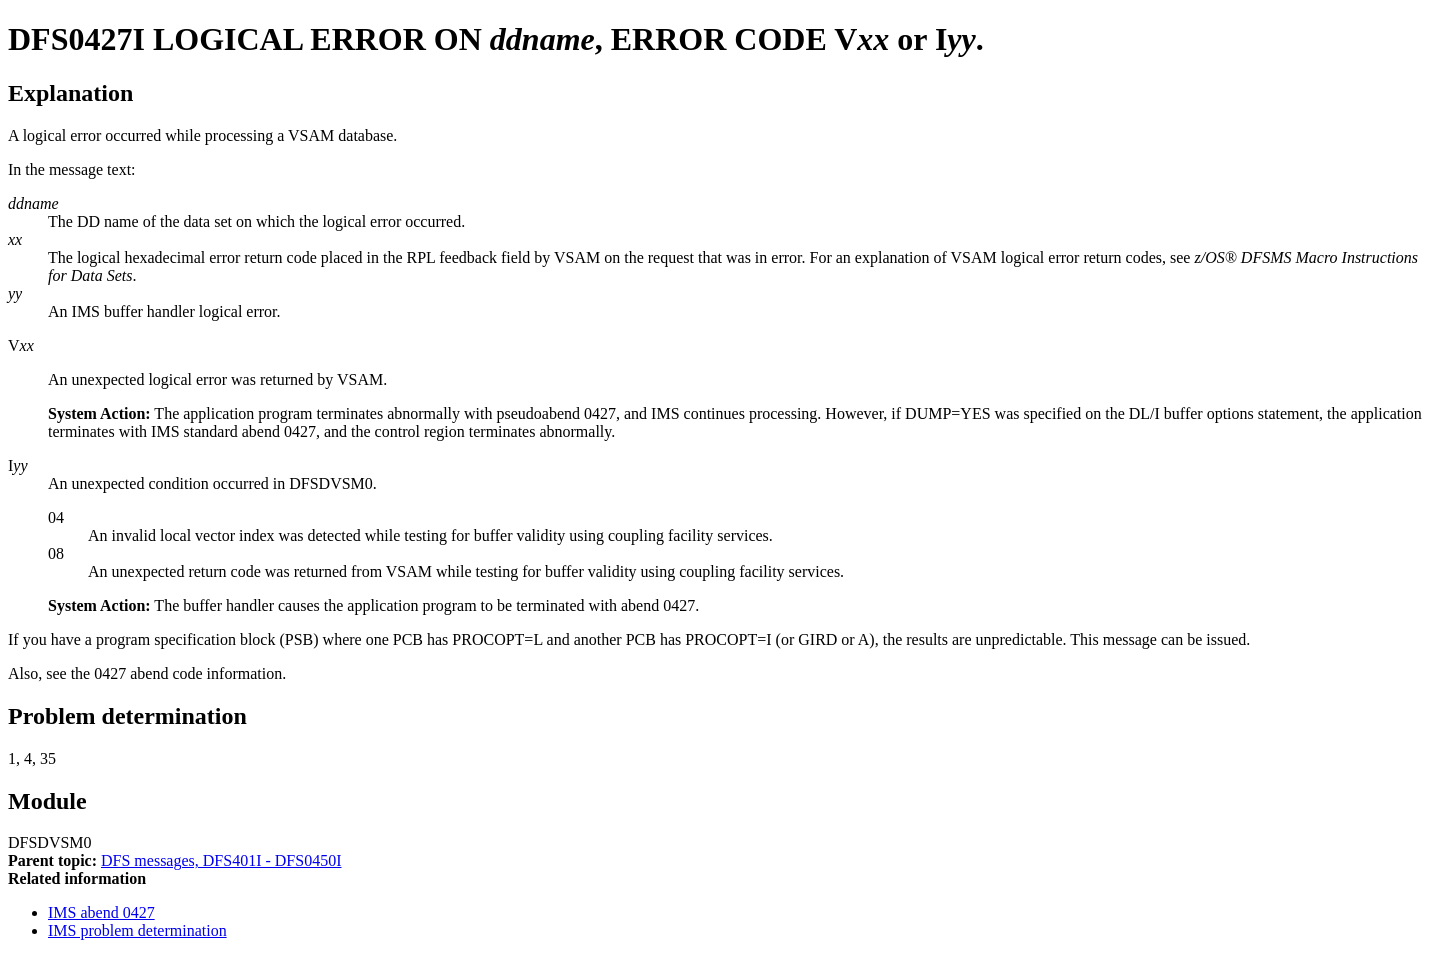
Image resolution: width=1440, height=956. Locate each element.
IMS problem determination (137, 930)
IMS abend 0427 (101, 912)
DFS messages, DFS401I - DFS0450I (221, 860)
